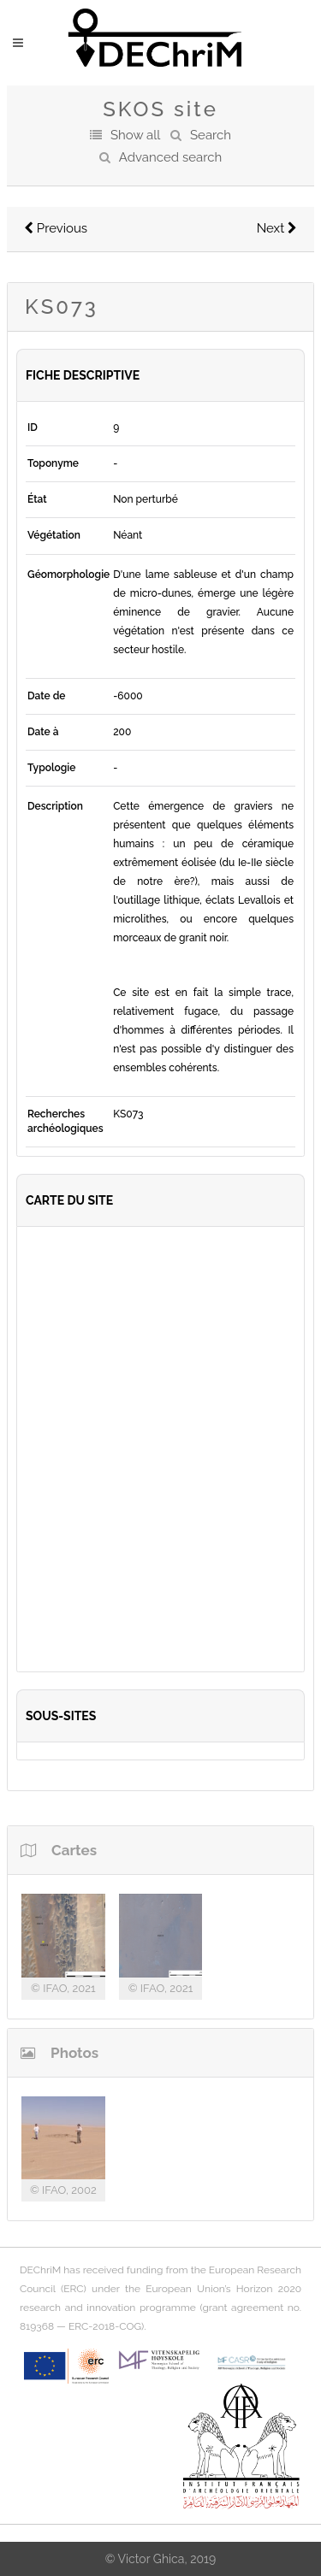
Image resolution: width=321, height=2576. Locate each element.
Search (210, 135)
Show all (135, 135)
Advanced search (170, 157)
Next (277, 228)
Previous (55, 228)
